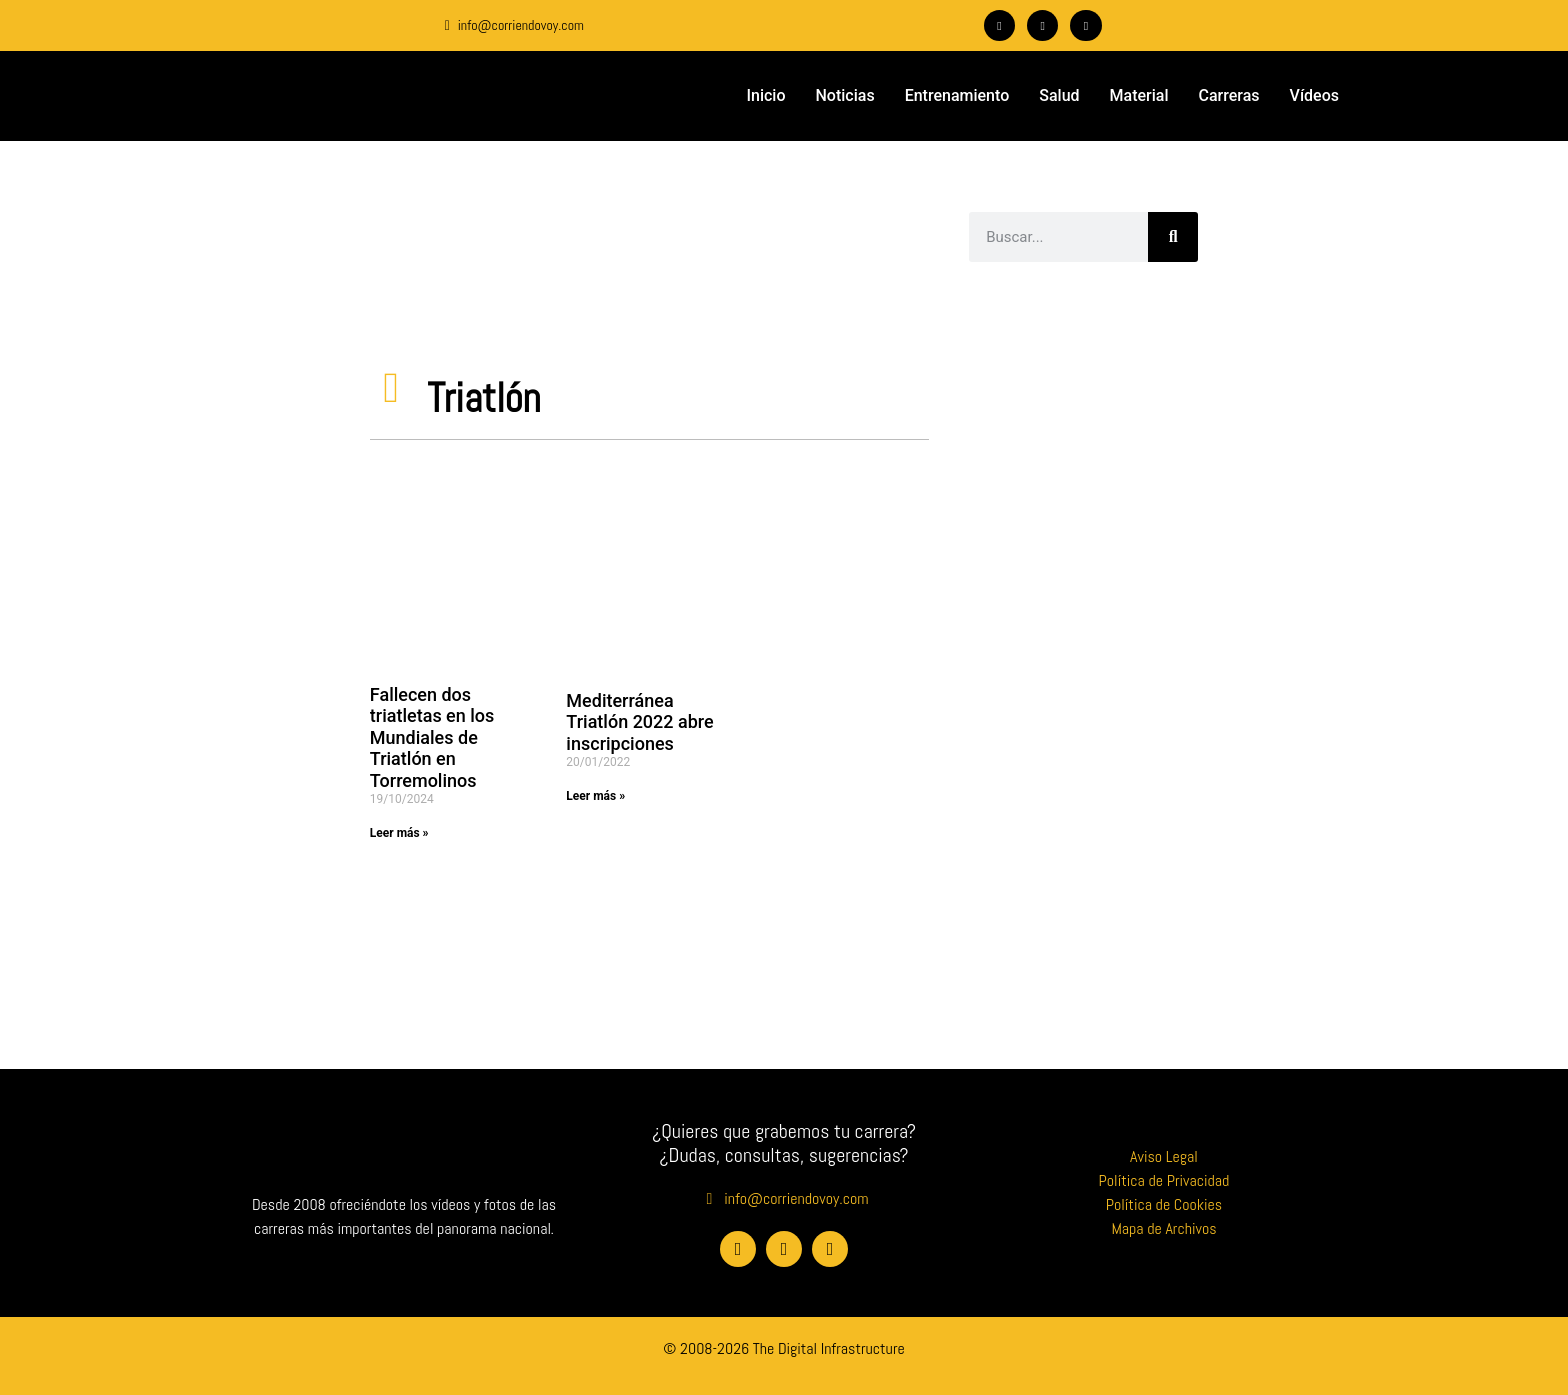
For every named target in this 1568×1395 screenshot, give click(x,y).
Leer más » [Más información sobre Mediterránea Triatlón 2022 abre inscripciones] (595, 796)
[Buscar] (1173, 237)
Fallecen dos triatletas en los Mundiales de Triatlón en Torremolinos (432, 737)
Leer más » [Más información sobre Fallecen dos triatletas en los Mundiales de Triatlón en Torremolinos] (399, 833)
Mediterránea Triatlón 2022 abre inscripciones (639, 722)
